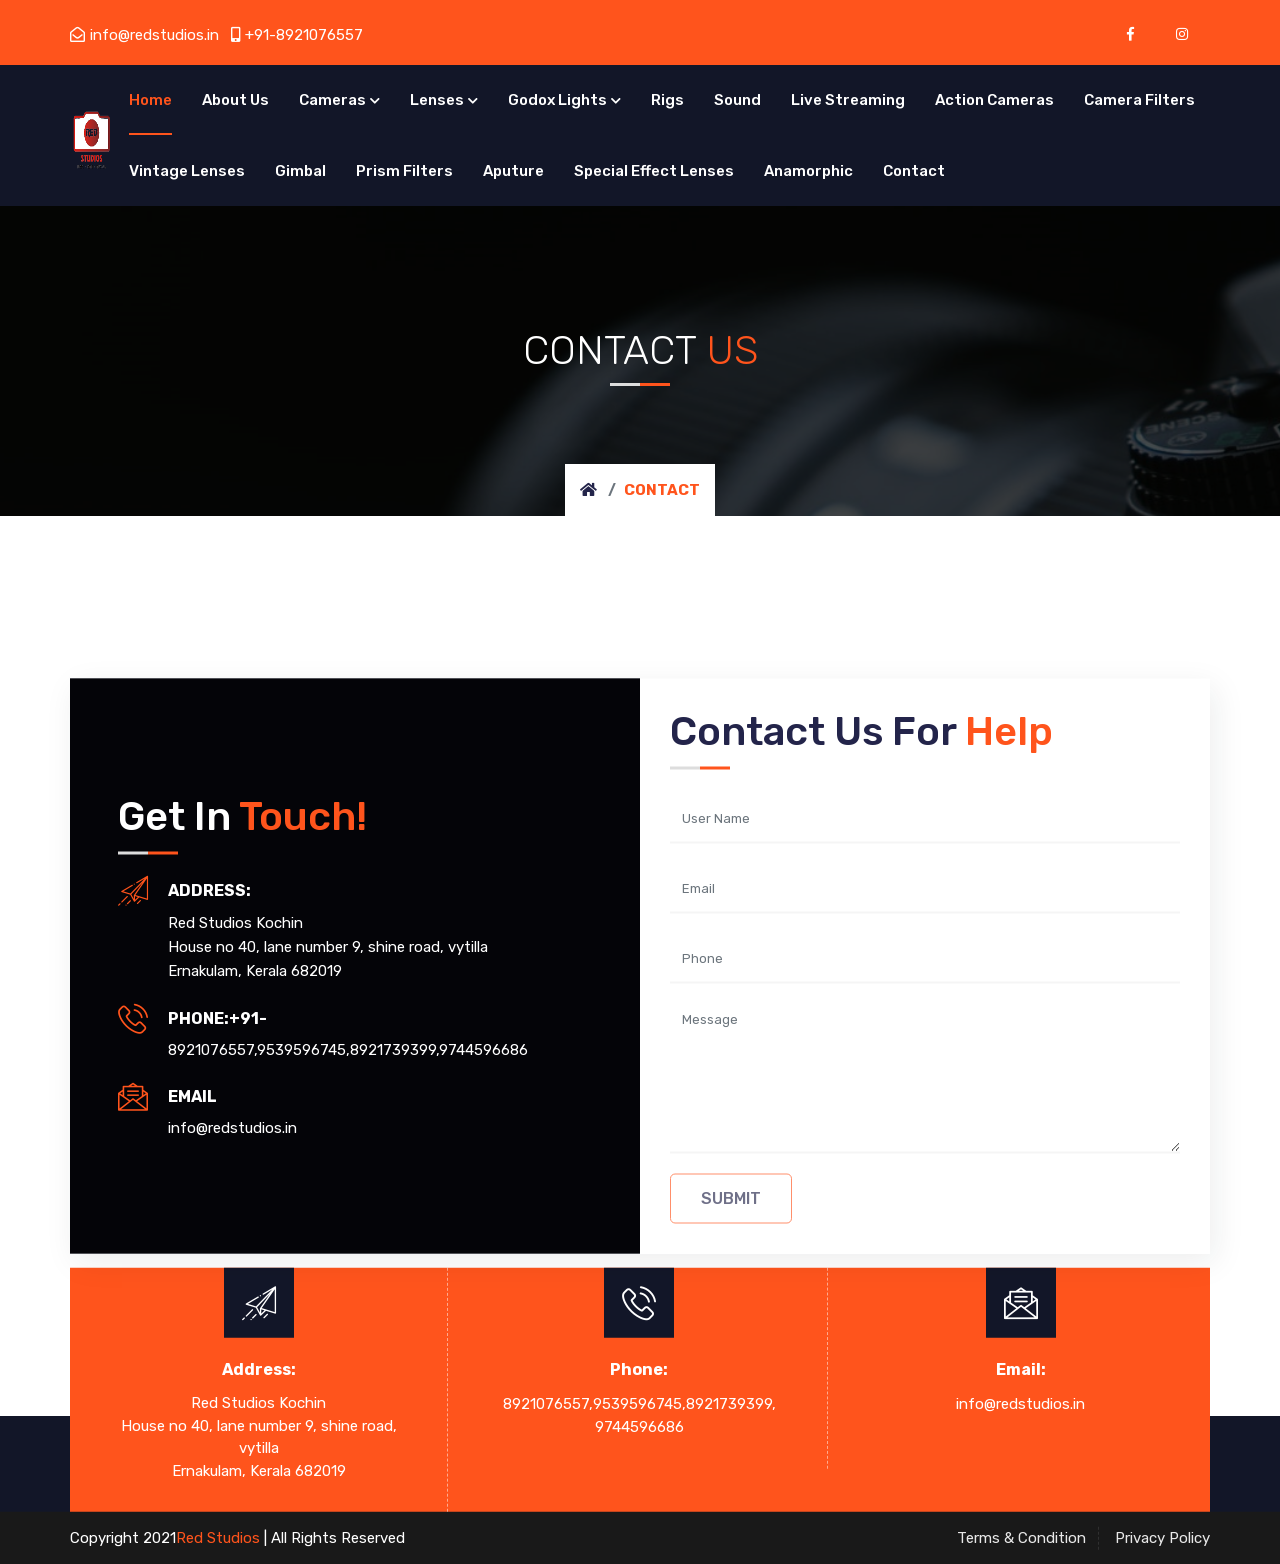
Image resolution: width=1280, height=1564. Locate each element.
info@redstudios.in (144, 35)
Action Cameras (994, 100)
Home (150, 100)
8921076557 (211, 1049)
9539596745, (303, 1049)
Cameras (332, 100)
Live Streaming (848, 100)
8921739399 (393, 1049)
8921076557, (548, 1404)
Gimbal (300, 171)
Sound (737, 100)
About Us (235, 100)
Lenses (437, 100)
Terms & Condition (1021, 1538)
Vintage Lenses (187, 171)
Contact (914, 171)
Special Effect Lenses (654, 171)
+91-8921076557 (297, 35)
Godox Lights (557, 100)
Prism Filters (404, 171)
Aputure (513, 171)
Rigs (667, 100)
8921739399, (731, 1404)
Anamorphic (808, 171)
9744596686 (483, 1049)
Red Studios (220, 1538)
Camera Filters (1139, 100)
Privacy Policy (1162, 1538)
